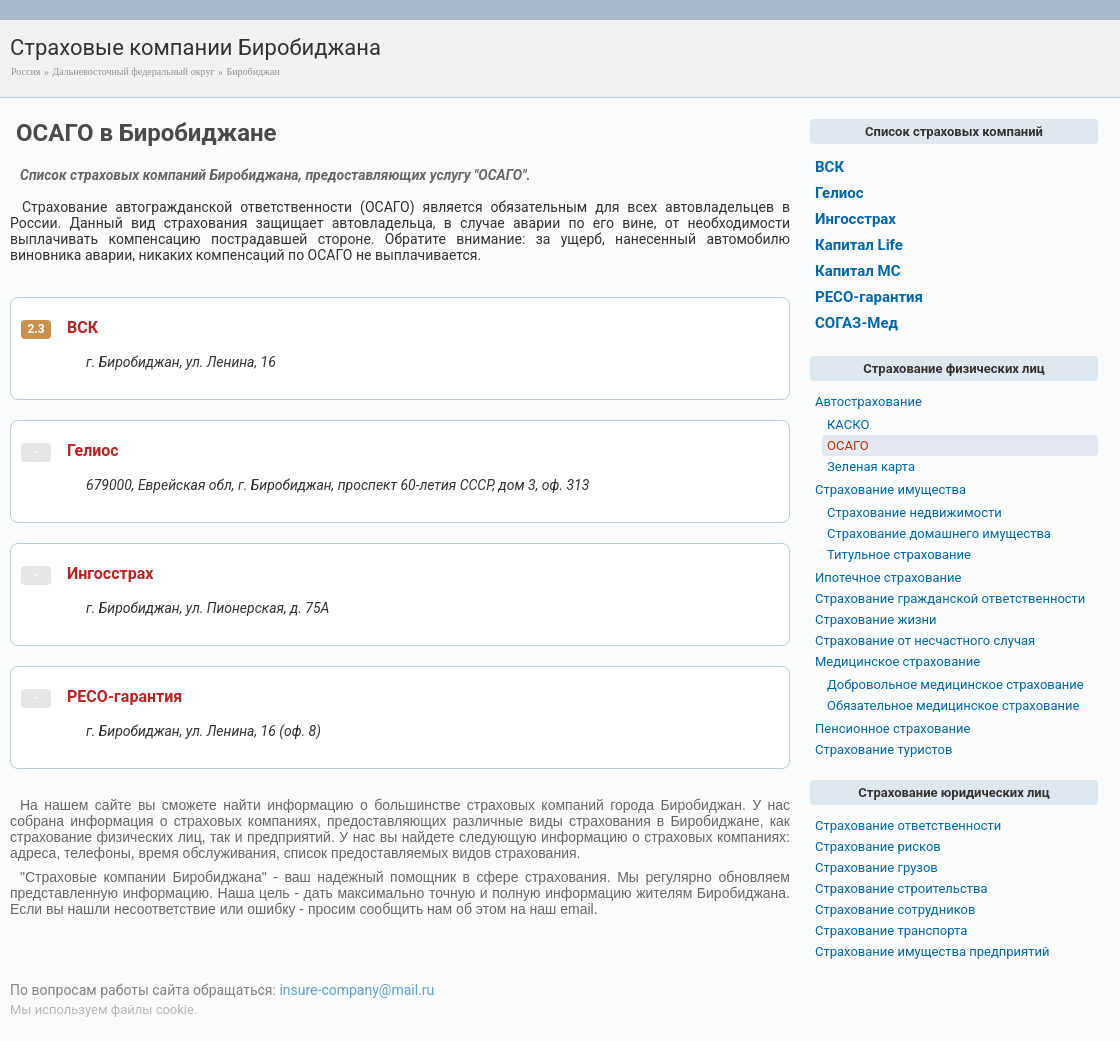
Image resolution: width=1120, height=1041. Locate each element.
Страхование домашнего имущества (939, 533)
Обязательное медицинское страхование (953, 705)
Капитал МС (857, 271)
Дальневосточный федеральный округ (133, 71)
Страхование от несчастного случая (925, 640)
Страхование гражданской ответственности (950, 598)
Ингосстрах (110, 573)
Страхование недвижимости (914, 512)
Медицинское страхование (897, 661)
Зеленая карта (871, 466)
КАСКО (848, 424)
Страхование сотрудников (895, 909)
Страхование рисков (878, 846)
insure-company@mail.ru (356, 990)
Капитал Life (859, 245)
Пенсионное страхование (892, 728)
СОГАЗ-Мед (856, 323)
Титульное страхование (899, 554)
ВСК (82, 327)
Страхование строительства (901, 888)
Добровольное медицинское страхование (955, 684)
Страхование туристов (883, 749)
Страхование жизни (876, 619)
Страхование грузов (876, 867)
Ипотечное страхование (888, 577)
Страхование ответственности (908, 825)
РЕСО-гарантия (124, 696)
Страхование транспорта (891, 930)
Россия (25, 71)
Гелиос (93, 450)
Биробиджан (253, 71)
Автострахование (868, 401)
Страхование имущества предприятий (932, 951)
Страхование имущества (890, 489)
